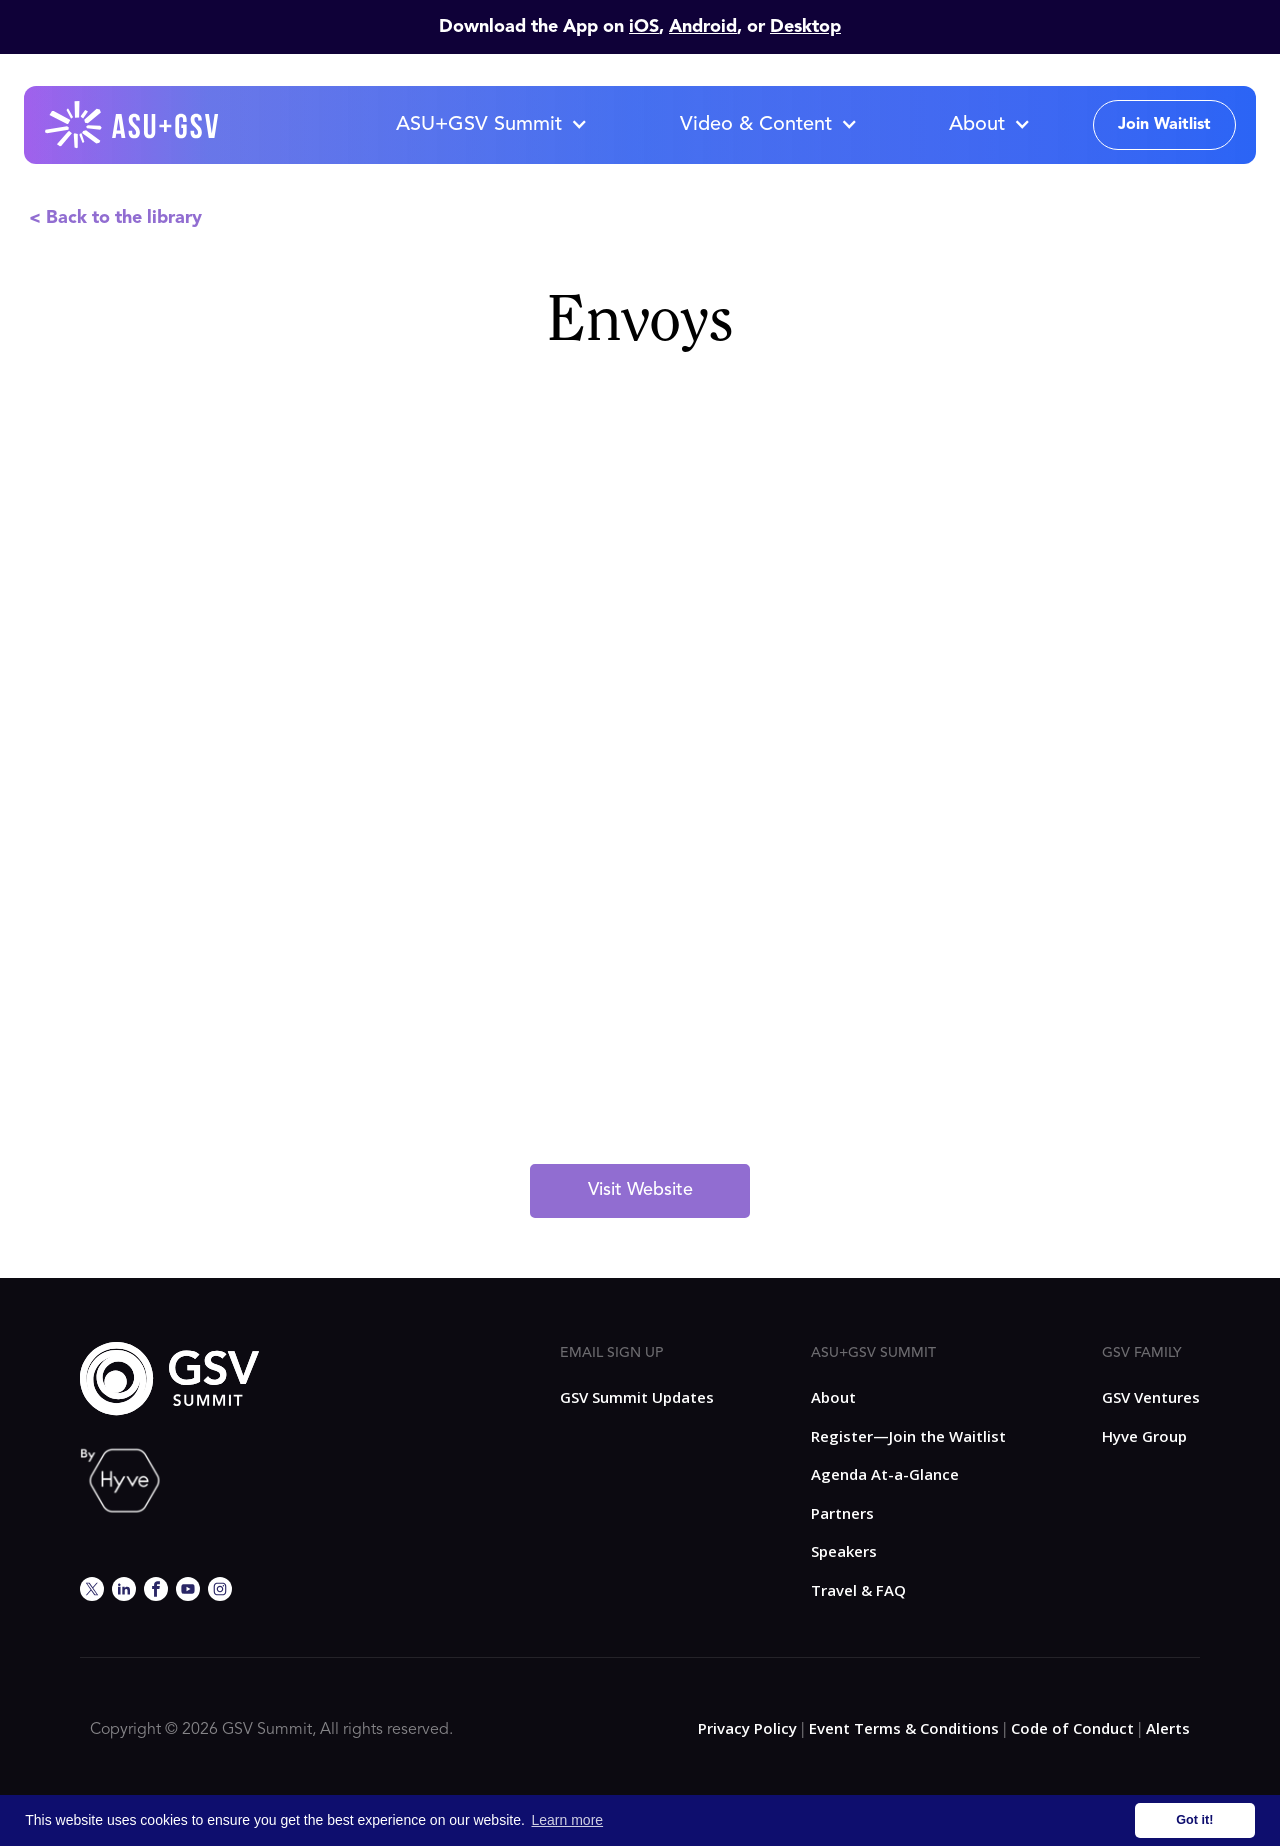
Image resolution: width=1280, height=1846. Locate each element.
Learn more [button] (568, 1820)
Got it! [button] (1194, 1820)
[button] (491, 125)
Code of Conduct (1072, 1728)
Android (703, 27)
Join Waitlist (1164, 125)
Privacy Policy (747, 1728)
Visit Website (640, 1190)
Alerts (1168, 1728)
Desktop (805, 27)
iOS (644, 27)
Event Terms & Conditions (904, 1728)
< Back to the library (115, 218)
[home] (133, 125)
